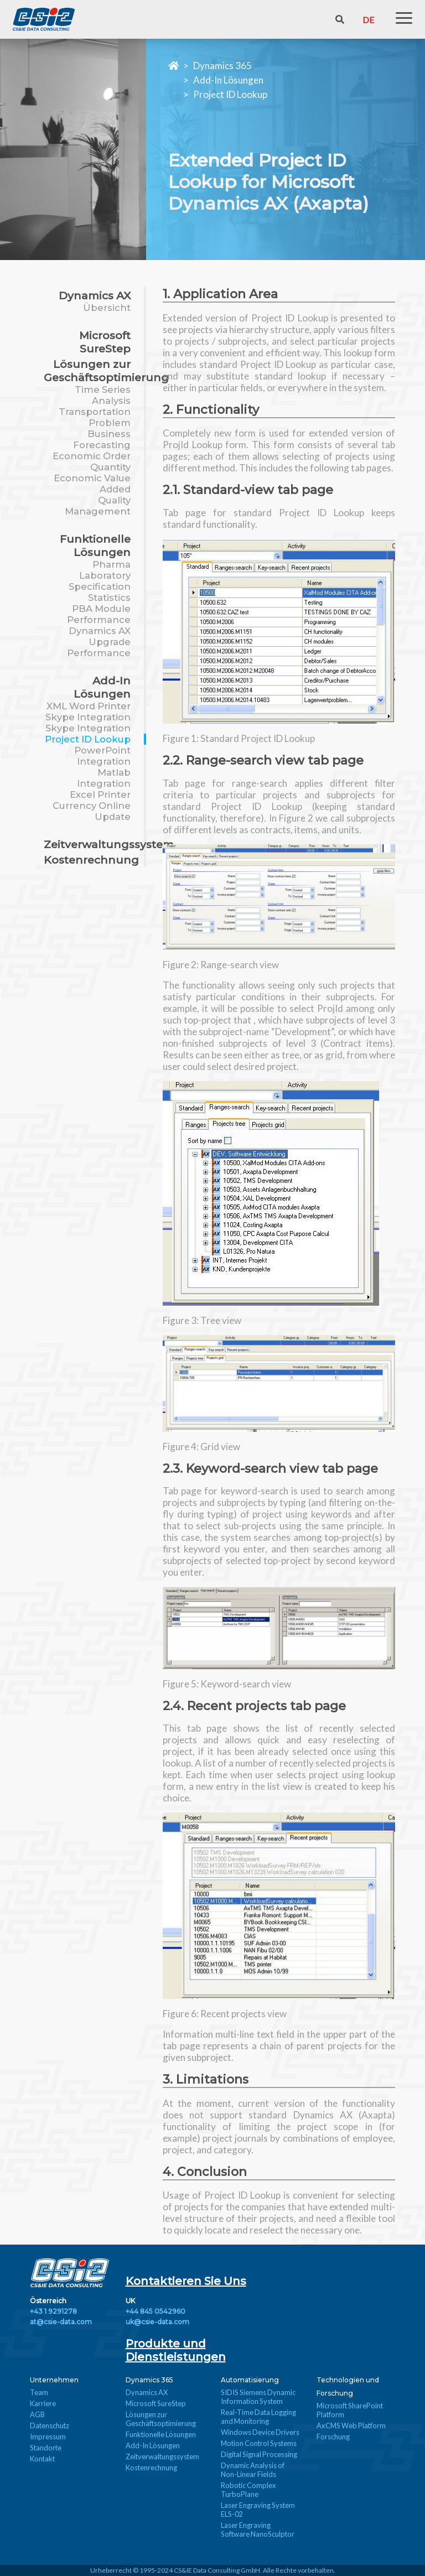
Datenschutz (49, 2425)
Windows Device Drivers (260, 2432)
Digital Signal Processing (259, 2454)
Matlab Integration (104, 778)
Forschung (333, 2436)
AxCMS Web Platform (351, 2425)
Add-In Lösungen (228, 80)
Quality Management (98, 506)
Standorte (45, 2447)
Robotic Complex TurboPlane (248, 2490)
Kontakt (42, 2458)
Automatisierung (250, 2380)
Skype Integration (88, 717)
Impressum (48, 2436)
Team (39, 2392)
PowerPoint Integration (102, 756)
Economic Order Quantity (92, 461)
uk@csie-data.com (157, 2322)
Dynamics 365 (222, 65)
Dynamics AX (95, 295)
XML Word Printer (88, 705)
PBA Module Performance (99, 614)
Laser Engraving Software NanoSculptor (257, 2529)
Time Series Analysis (103, 395)
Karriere (43, 2403)
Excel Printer (100, 794)
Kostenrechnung (91, 859)
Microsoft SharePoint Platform (350, 2410)
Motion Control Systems (259, 2443)
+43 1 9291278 (53, 2311)
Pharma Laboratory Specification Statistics (100, 581)
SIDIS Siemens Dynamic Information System (258, 2397)
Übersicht (107, 307)
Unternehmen (54, 2380)
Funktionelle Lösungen (95, 545)
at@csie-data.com (61, 2322)
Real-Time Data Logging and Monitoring (258, 2417)
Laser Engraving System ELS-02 (258, 2509)
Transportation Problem (95, 417)
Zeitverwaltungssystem (109, 844)
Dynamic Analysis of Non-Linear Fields (252, 2470)
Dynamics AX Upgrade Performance (99, 641)
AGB (37, 2414)
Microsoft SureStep (105, 342)
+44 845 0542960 (155, 2311)
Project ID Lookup (230, 94)
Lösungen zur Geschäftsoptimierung (106, 370)
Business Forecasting (102, 439)
